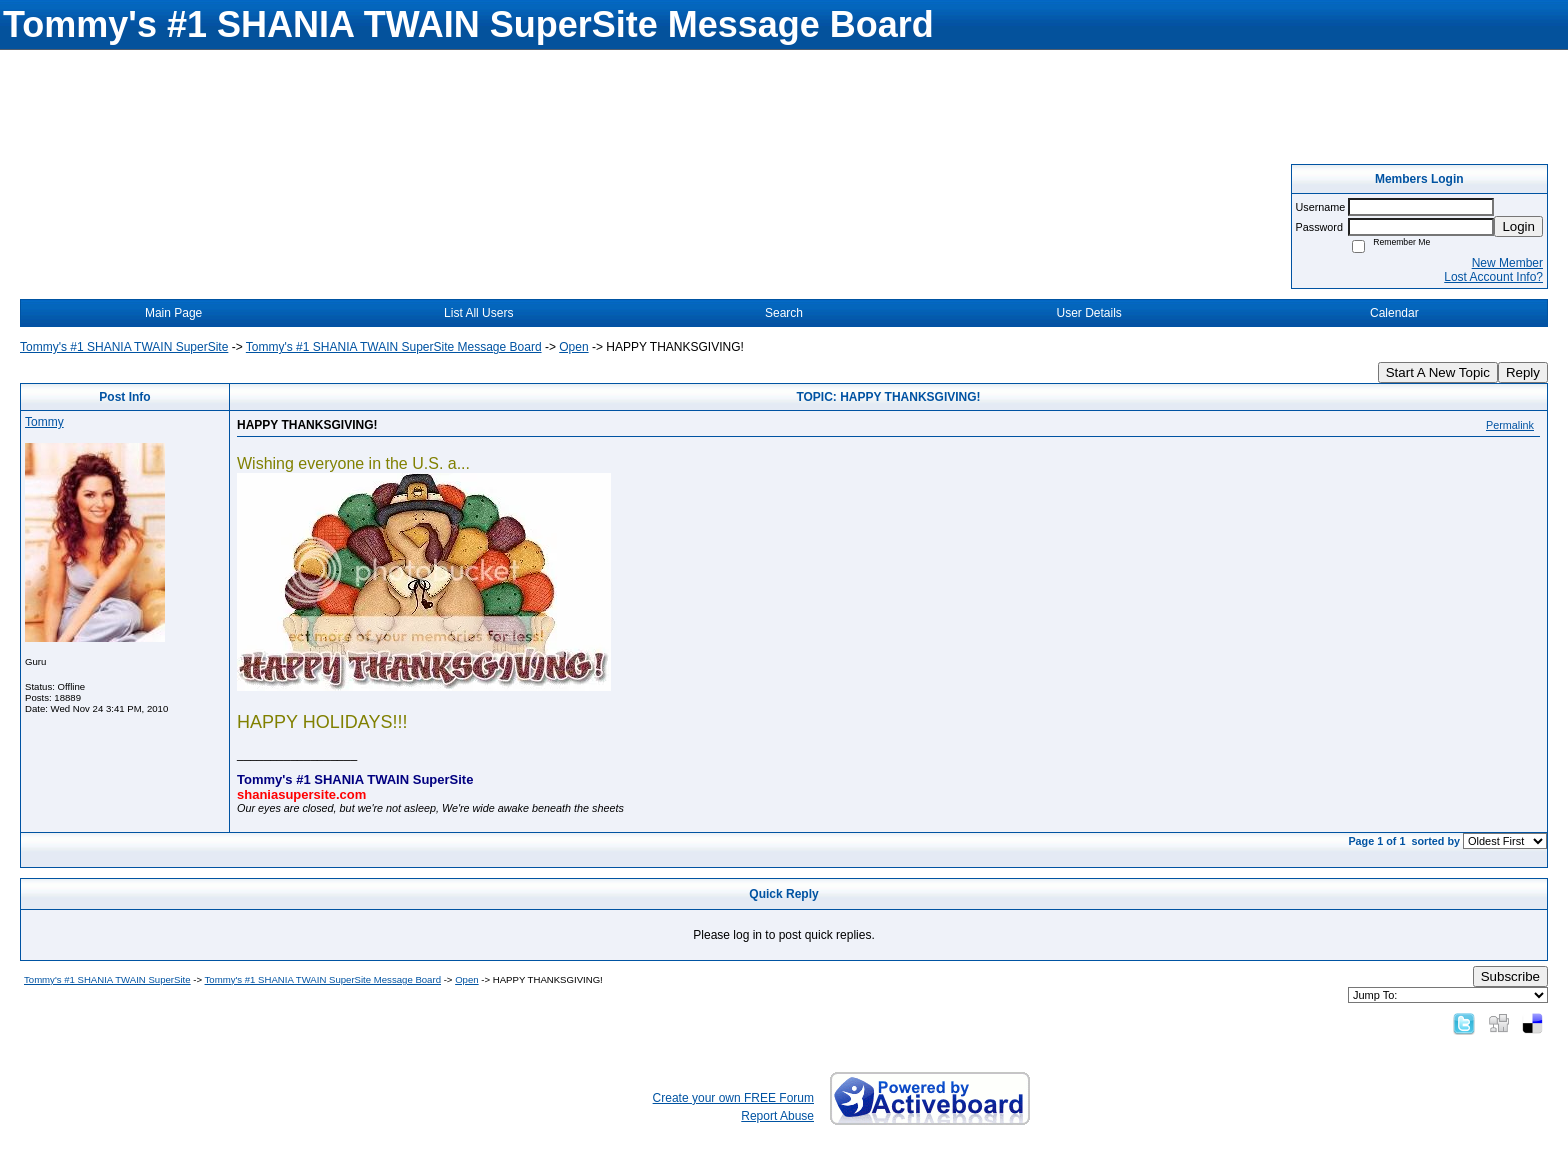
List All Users (478, 313)
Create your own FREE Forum (733, 1098)
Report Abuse (777, 1116)
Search (784, 313)
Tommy (44, 422)
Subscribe (1510, 976)
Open (573, 347)
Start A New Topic (1438, 372)
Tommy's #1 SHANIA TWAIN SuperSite (124, 347)
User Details (1088, 313)
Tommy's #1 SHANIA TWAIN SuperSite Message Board (394, 347)
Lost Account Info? (1493, 277)
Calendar (1394, 313)
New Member (1507, 263)
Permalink (1510, 425)
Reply (1523, 372)
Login (1518, 226)
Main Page (173, 313)
